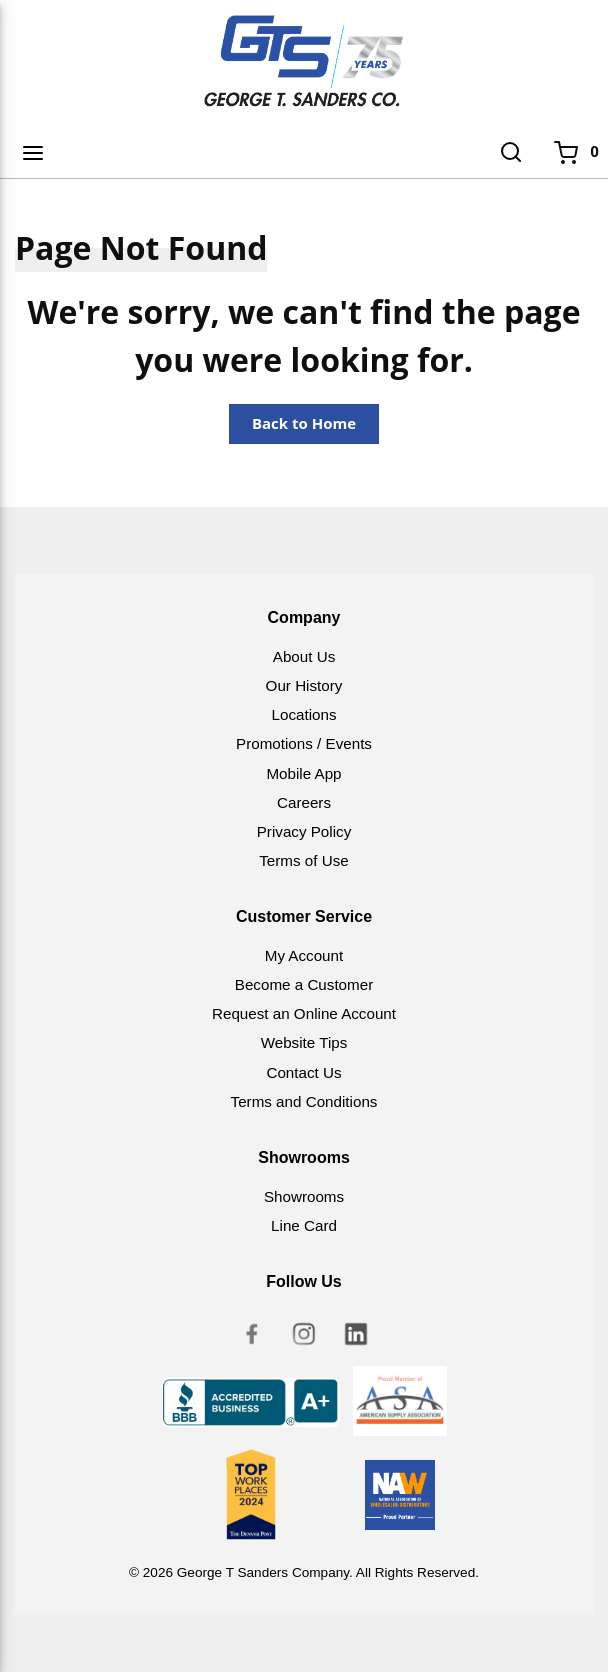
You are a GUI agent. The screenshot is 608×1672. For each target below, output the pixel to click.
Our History (304, 685)
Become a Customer (304, 984)
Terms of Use (303, 860)
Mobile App (303, 773)
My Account (304, 955)
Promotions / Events (304, 743)
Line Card (304, 1225)
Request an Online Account (304, 1013)
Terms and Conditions (304, 1101)
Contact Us (303, 1072)
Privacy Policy (304, 831)
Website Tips (304, 1042)
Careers (304, 802)
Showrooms (304, 1196)
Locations (303, 714)
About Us (304, 656)
